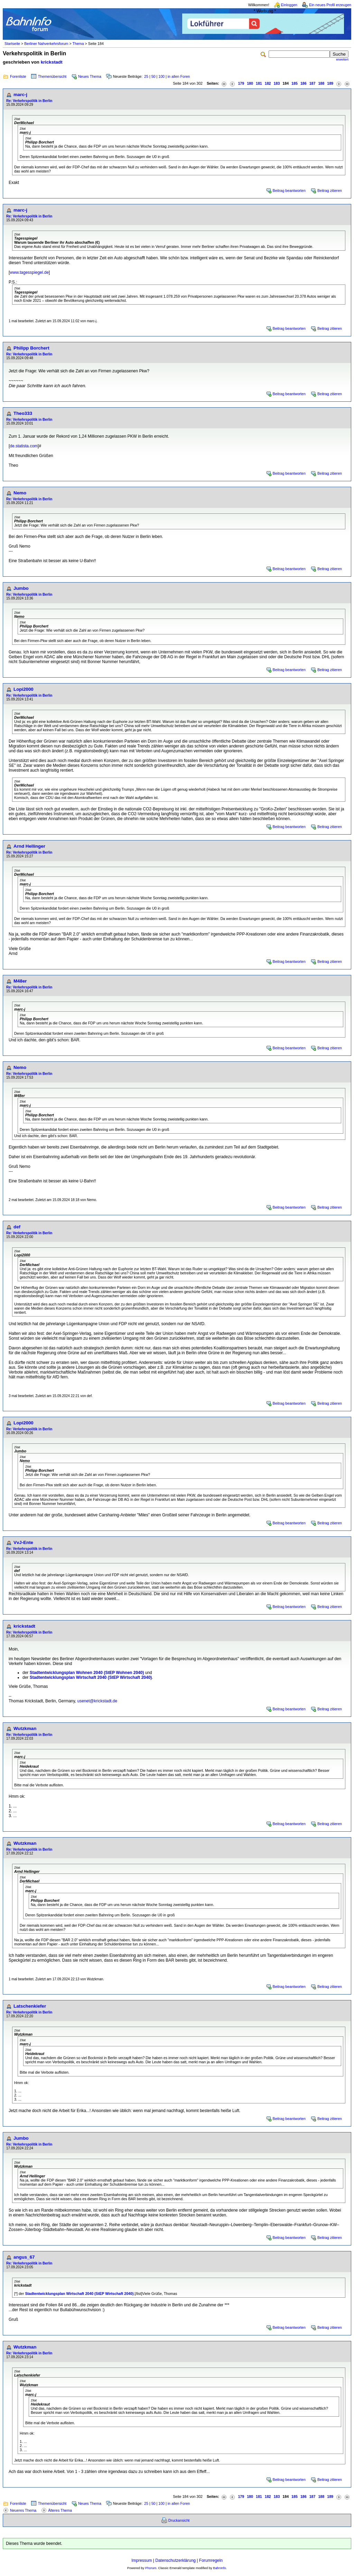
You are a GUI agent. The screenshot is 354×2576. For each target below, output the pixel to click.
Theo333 (22, 413)
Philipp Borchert (31, 348)
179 (241, 83)
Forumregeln (211, 2560)
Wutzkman (24, 1728)
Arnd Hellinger (29, 846)
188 (321, 83)
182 (268, 83)
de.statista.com (24, 446)
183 (277, 83)
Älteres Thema (60, 2510)
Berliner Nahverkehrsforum (46, 43)
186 (303, 83)
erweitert (342, 59)
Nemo (19, 492)
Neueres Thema (23, 2510)
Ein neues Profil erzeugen (330, 5)
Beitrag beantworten (289, 190)
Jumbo (21, 588)
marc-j (20, 94)
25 (146, 76)
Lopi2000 (23, 689)
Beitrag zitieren (329, 190)
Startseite (12, 43)
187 (312, 83)
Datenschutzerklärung (175, 2560)
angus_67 (24, 2257)
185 (294, 83)
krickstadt (52, 62)
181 (259, 83)
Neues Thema (89, 76)
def (16, 1226)
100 (161, 76)
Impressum (141, 2560)
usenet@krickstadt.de (97, 1701)
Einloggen (289, 5)
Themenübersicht (52, 76)
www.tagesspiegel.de (29, 272)
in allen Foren (179, 76)
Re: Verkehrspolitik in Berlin (29, 101)
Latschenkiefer (29, 2006)
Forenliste (18, 76)
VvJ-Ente (23, 1542)
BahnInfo (219, 2568)
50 (153, 76)
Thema (78, 43)
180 (250, 83)
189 (330, 83)
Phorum (151, 2568)
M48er (20, 981)
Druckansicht (179, 2520)
